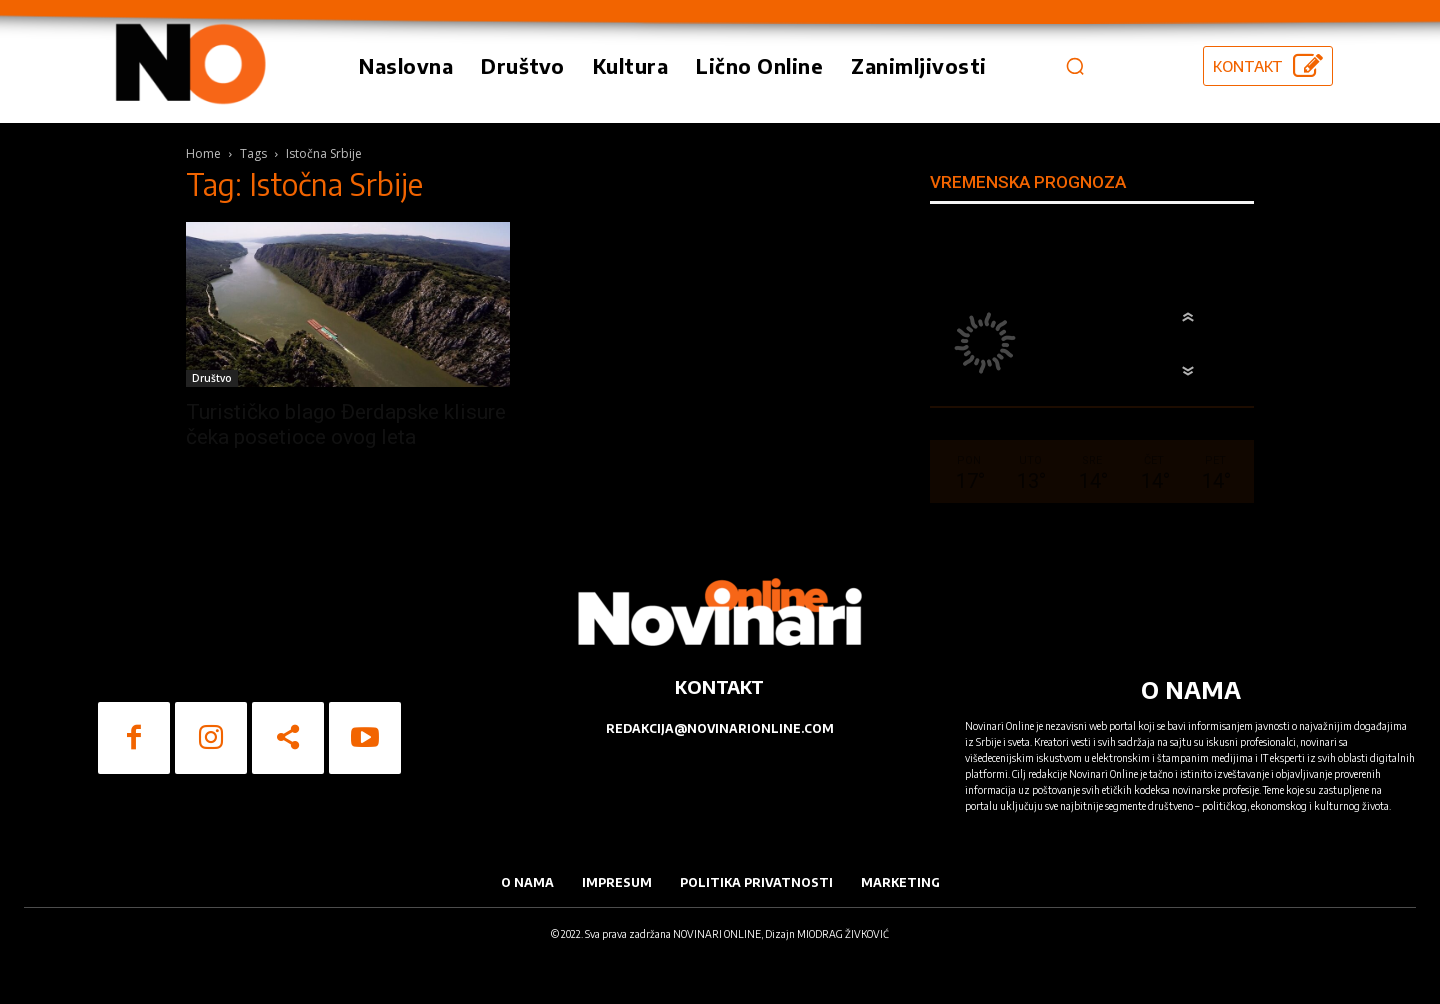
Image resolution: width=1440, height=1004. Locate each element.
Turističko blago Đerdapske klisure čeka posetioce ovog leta (346, 424)
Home (203, 153)
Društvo (212, 378)
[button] (1075, 66)
